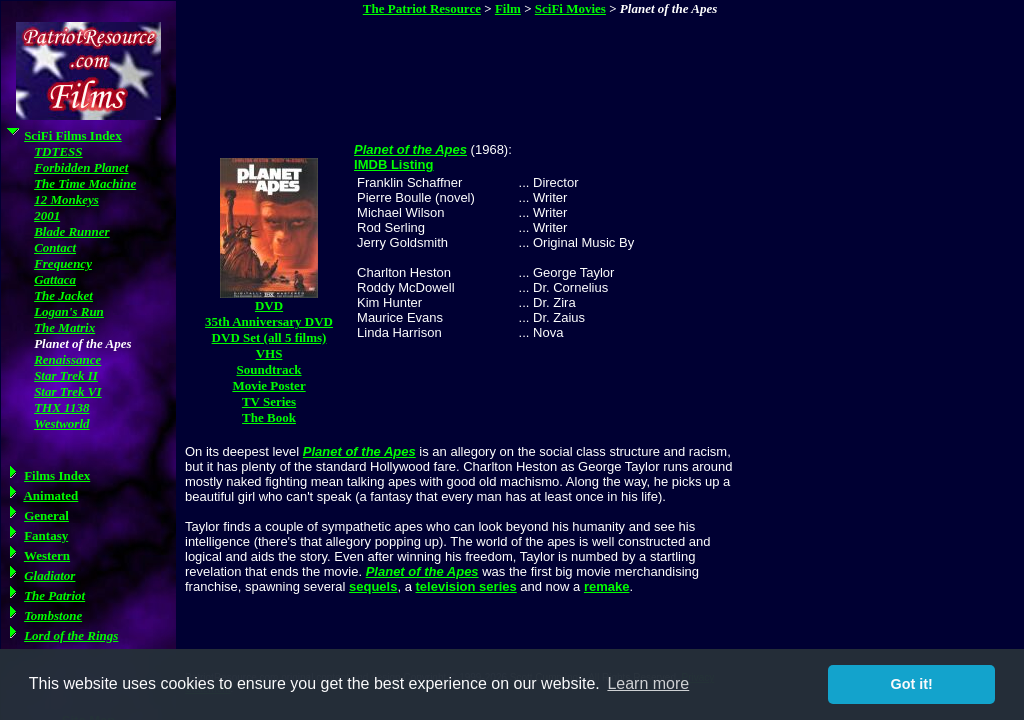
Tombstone (53, 615)
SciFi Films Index (73, 135)
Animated (50, 495)
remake (607, 586)
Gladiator (49, 575)
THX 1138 (61, 407)
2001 (47, 215)
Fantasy (46, 535)
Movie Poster (268, 385)
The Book (269, 417)
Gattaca (55, 279)
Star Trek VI (67, 391)
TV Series (269, 401)
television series (466, 586)
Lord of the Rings (71, 635)
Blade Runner (72, 231)
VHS (269, 353)
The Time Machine (85, 183)
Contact (55, 247)
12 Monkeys (66, 199)
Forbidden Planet (81, 167)
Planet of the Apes (410, 149)
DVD (269, 305)
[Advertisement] (542, 69)
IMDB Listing (393, 164)
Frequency (63, 263)
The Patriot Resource (422, 8)
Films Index (57, 475)
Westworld (61, 423)
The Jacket (63, 295)
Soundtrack (269, 369)
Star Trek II (66, 375)
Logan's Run (69, 311)
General (46, 515)
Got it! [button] (912, 684)
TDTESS (58, 151)
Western (47, 555)
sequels (373, 586)
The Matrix (64, 327)
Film (508, 8)
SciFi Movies (570, 8)
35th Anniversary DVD (269, 321)
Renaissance (67, 359)
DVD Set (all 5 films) (269, 337)
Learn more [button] (648, 683)
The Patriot (54, 595)
